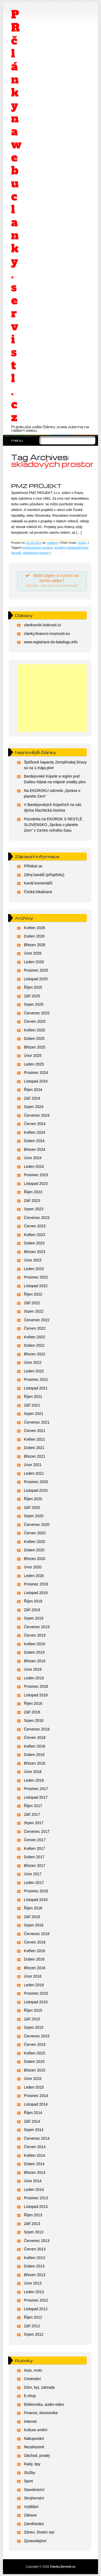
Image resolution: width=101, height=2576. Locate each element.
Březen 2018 (34, 1763)
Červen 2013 (35, 2249)
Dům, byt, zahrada (39, 2387)
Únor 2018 (32, 1771)
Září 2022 (32, 1303)
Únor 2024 (32, 1158)
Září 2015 (32, 2019)
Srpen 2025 (33, 1004)
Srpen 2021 (33, 1413)
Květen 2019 (34, 1644)
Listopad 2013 (36, 2206)
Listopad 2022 (36, 1286)
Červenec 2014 (37, 2138)
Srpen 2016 (33, 1925)
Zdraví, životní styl (39, 2532)
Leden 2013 (34, 2292)
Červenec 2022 (37, 1320)
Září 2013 (32, 2223)
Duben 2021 (34, 1448)
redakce (52, 542)
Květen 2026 (34, 928)
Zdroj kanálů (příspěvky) (44, 875)
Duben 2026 (34, 936)
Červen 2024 (35, 1124)
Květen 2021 (34, 1439)
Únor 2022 (32, 1362)
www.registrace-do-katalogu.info (51, 642)
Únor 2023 (32, 1260)
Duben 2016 (34, 1959)
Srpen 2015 (33, 2027)
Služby (82, 542)
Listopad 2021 (36, 1388)
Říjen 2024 (33, 1089)
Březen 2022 (34, 1354)
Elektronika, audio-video (44, 2404)
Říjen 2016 (33, 1908)
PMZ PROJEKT (36, 485)
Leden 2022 (34, 1371)
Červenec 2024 (37, 1115)
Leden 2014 (34, 2189)
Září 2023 (32, 1200)
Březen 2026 (34, 945)
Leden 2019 (34, 1678)
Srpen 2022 (33, 1311)
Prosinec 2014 (36, 2095)
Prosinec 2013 (36, 2198)
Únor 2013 (32, 2283)
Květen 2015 (34, 2053)
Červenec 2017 (37, 1831)
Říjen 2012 (33, 2317)
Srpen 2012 (33, 2334)
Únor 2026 (32, 953)
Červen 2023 (35, 1226)
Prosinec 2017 (36, 1789)
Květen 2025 (34, 1030)
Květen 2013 (34, 2258)
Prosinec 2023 (36, 1175)
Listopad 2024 (36, 1081)
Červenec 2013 (37, 2241)
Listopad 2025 (36, 979)
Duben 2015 (34, 2061)
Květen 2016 (34, 1951)
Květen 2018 (34, 1746)
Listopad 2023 (36, 1183)
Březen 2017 (34, 1865)
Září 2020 (32, 1507)
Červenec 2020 (37, 1524)
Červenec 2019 (37, 1627)
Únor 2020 (32, 1567)
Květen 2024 (34, 1132)
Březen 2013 (34, 2275)
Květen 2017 (34, 1848)
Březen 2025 (34, 1047)
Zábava (30, 2515)
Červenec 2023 (37, 1217)
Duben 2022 (34, 1345)
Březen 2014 (34, 2172)
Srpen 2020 (33, 1516)
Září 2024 (32, 1098)
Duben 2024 (34, 1141)
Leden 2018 (34, 1780)
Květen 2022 (34, 1337)
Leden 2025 (34, 1064)
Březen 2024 (34, 1149)
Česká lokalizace (38, 892)
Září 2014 (32, 2121)
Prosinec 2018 (36, 1686)
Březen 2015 (34, 2070)
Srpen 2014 (33, 2130)
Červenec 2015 (37, 2036)
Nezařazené (34, 2447)
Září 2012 (32, 2326)
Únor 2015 (32, 2078)
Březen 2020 (34, 1558)
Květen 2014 (34, 2155)
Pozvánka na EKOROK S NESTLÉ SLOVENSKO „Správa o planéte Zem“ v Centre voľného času (53, 825)
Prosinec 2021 (36, 1379)
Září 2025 (32, 996)
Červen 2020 (35, 1533)
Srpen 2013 (33, 2232)
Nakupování (34, 2438)
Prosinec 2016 (36, 1891)
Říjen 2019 (33, 1601)
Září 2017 (32, 1814)
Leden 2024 (34, 1166)
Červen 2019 (35, 1635)
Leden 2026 (34, 962)
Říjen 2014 (33, 2112)
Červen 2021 (35, 1430)
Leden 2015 (34, 2087)
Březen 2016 (34, 1968)
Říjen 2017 (33, 1806)
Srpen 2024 (33, 1107)
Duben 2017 (34, 1857)
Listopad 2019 (36, 1593)
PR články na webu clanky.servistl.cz (16, 216)
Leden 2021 (34, 1473)
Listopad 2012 (36, 2309)
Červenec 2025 (37, 1013)
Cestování (32, 2379)
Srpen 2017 (33, 1823)
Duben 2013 (34, 2266)
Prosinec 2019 (36, 1584)
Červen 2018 (35, 1737)
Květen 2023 (34, 1235)
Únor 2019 (32, 1669)
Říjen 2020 (33, 1499)
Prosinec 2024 (36, 1072)
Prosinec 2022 (36, 1277)
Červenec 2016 (37, 1934)
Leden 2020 (34, 1576)
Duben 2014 (34, 2164)
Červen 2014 (35, 2147)
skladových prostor (36, 552)
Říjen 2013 (33, 2215)
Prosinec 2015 (36, 1993)
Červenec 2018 (37, 1729)
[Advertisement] (52, 698)
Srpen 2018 (33, 1720)
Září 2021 (32, 1405)
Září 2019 (32, 1610)
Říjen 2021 (33, 1396)
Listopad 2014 (36, 2104)
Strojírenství (34, 2498)
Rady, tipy (32, 2464)
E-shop (30, 2396)
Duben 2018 (34, 1754)
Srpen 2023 (33, 1209)
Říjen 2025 (33, 987)
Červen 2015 (35, 2044)
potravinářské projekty (37, 547)
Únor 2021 (32, 1465)
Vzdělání (31, 2507)
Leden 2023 (34, 1269)
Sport (28, 2481)
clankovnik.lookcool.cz (42, 625)
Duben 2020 (34, 1550)
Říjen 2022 (33, 1294)
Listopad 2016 (36, 1899)
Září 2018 (32, 1712)
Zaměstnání (34, 2524)
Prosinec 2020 (36, 1482)
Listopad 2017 (36, 1797)
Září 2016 (32, 1917)
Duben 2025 (34, 1038)
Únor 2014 (32, 2181)
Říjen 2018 (33, 1703)
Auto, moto (33, 2370)
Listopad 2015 (36, 2002)
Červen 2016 (35, 1942)
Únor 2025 (32, 1055)
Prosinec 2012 (36, 2300)
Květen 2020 (34, 1541)
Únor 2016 (32, 1976)
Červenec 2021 (37, 1422)
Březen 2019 (34, 1661)
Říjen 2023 (33, 1192)
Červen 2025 (35, 1021)
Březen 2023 (34, 1252)
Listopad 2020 (36, 1490)
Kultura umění (35, 2430)
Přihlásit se (33, 866)
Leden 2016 (34, 1985)
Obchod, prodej (37, 2455)
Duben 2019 (34, 1652)
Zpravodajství (35, 2541)
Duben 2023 (34, 1243)
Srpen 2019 (33, 1618)
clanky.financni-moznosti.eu (47, 633)
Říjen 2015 (33, 2010)
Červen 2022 (35, 1328)
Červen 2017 (35, 1840)
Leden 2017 (34, 1882)
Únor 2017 (32, 1874)
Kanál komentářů (38, 883)
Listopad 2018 (36, 1695)
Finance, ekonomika (41, 2413)
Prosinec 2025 (36, 970)
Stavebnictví (34, 2489)
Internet (30, 2421)
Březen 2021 (34, 1456)
